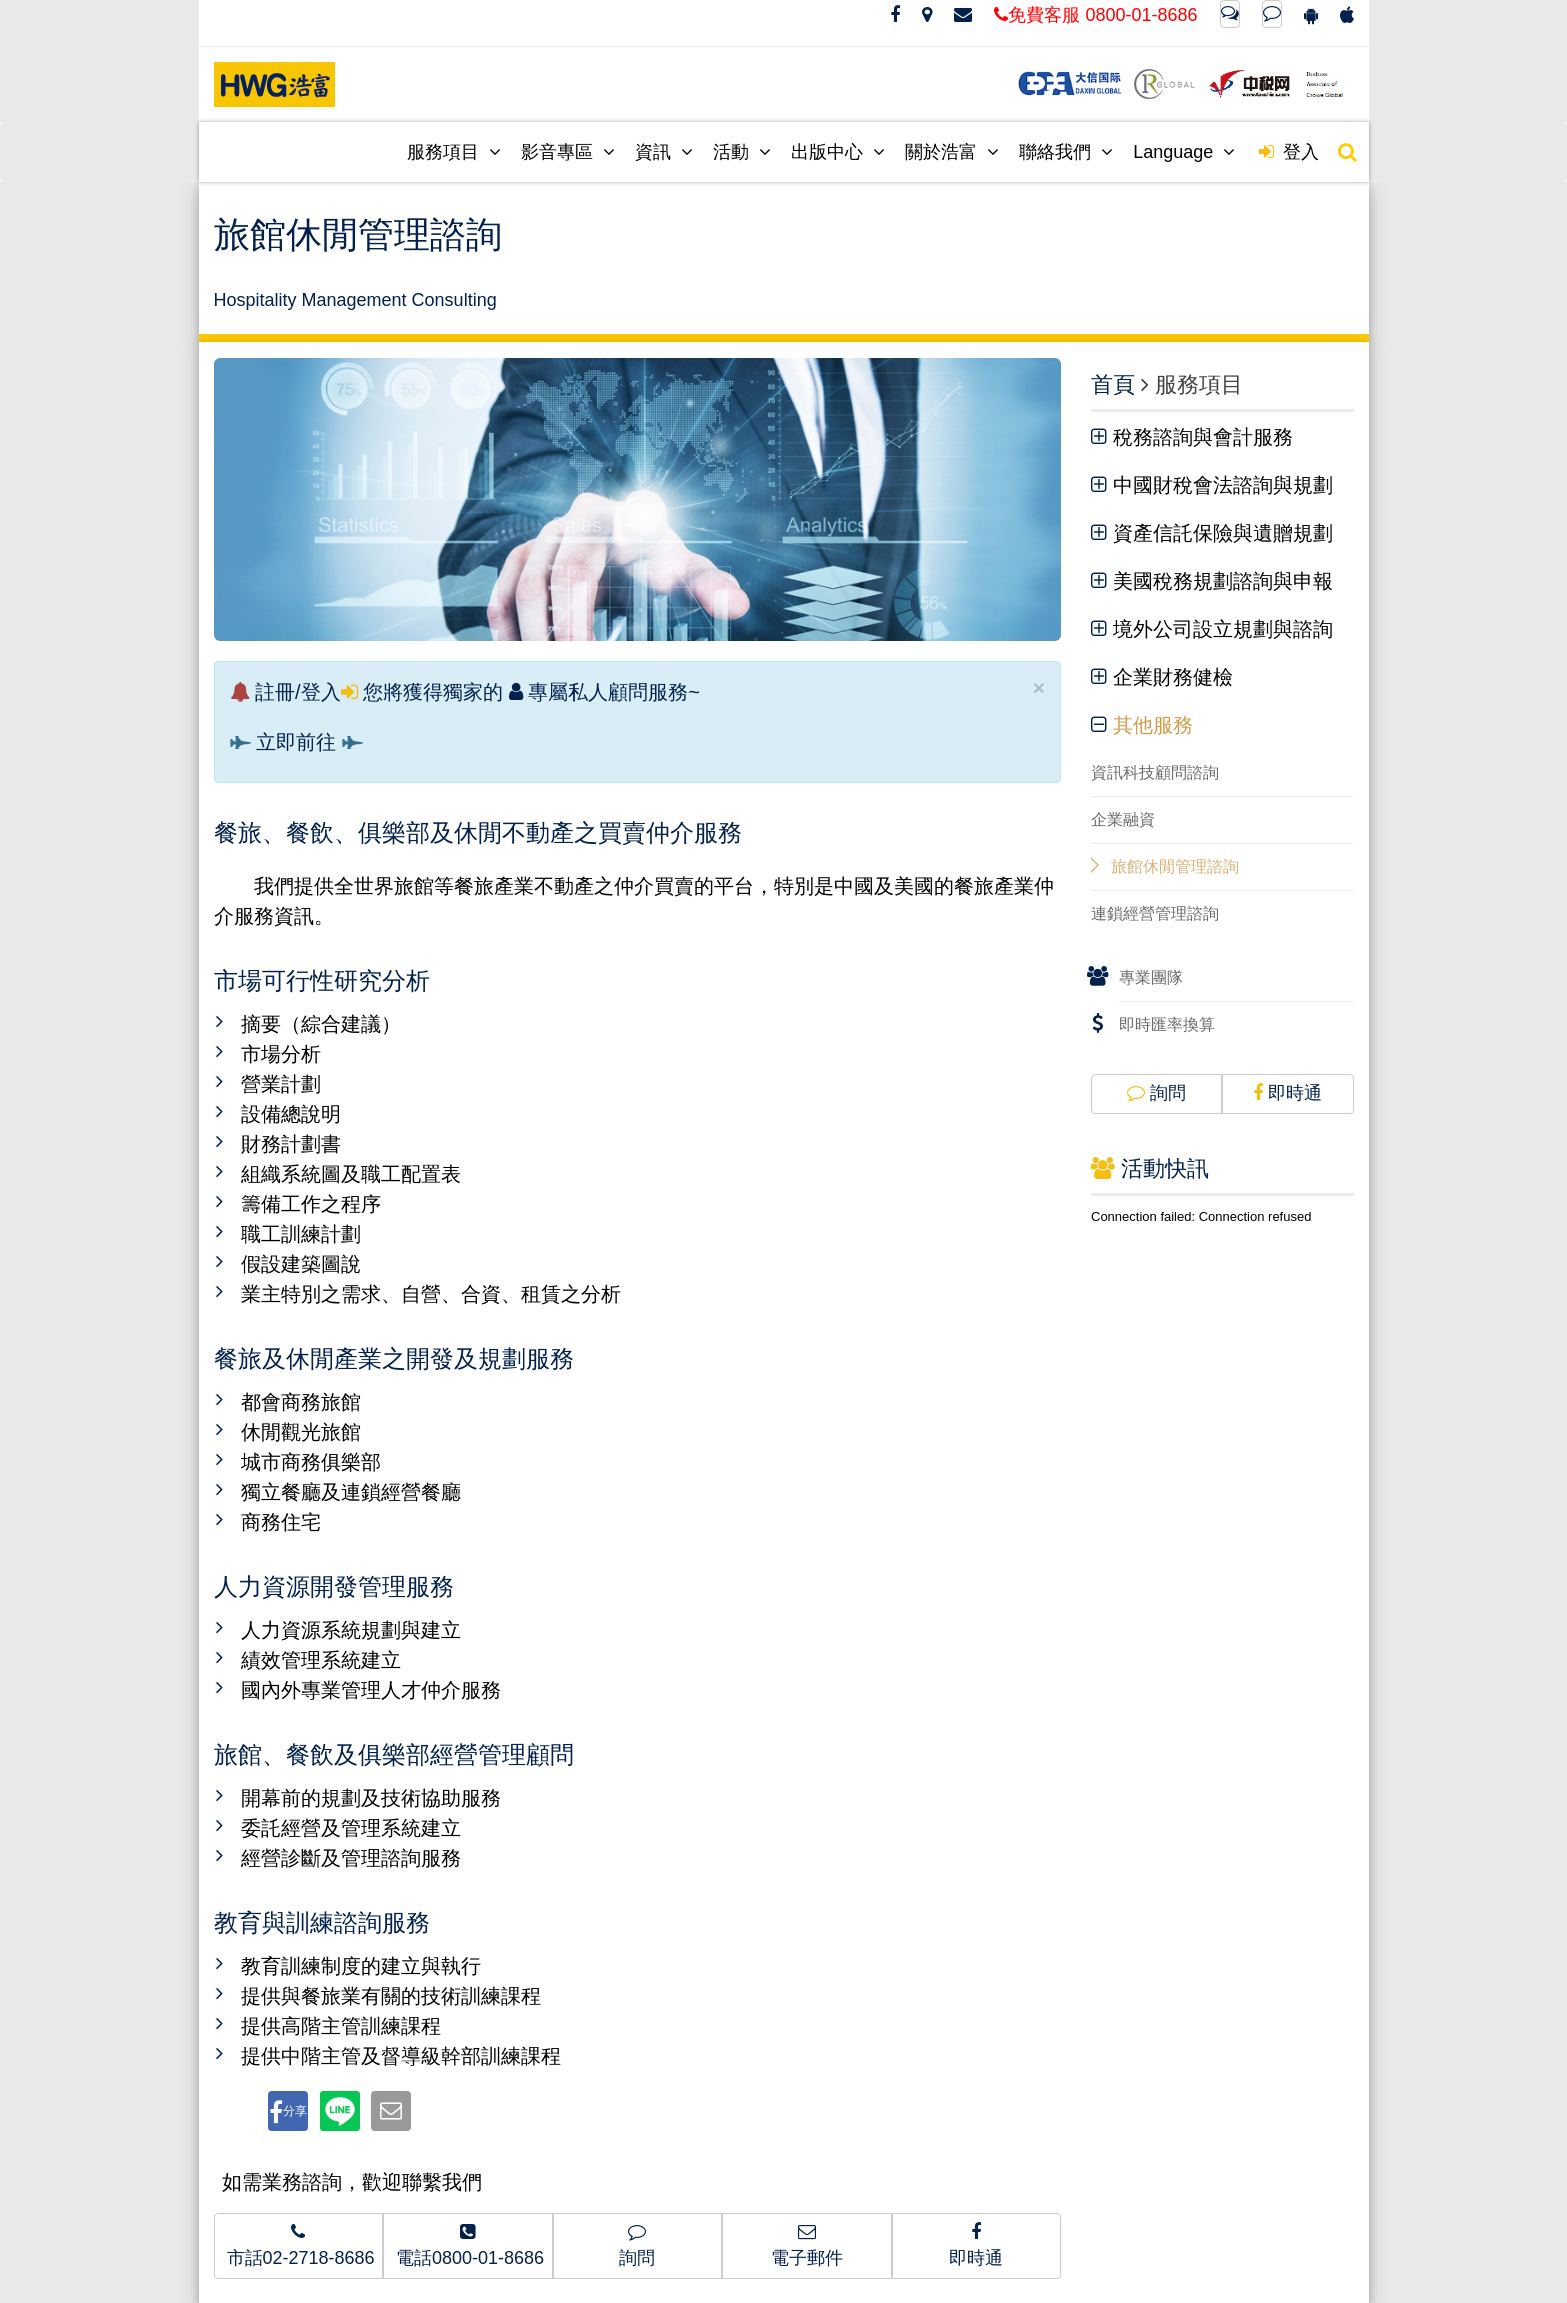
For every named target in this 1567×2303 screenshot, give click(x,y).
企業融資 (1123, 819)
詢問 (1156, 1093)
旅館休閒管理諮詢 (1175, 866)
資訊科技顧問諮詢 (1155, 772)
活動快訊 (1150, 1168)
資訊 (664, 152)
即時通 (1287, 1093)
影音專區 (568, 152)
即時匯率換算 (1167, 1024)
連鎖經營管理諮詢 (1155, 913)
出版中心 (838, 152)
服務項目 (454, 152)
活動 (742, 152)
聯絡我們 (1066, 152)
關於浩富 (952, 152)
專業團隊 (1151, 977)
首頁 (1113, 384)
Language (1184, 152)
